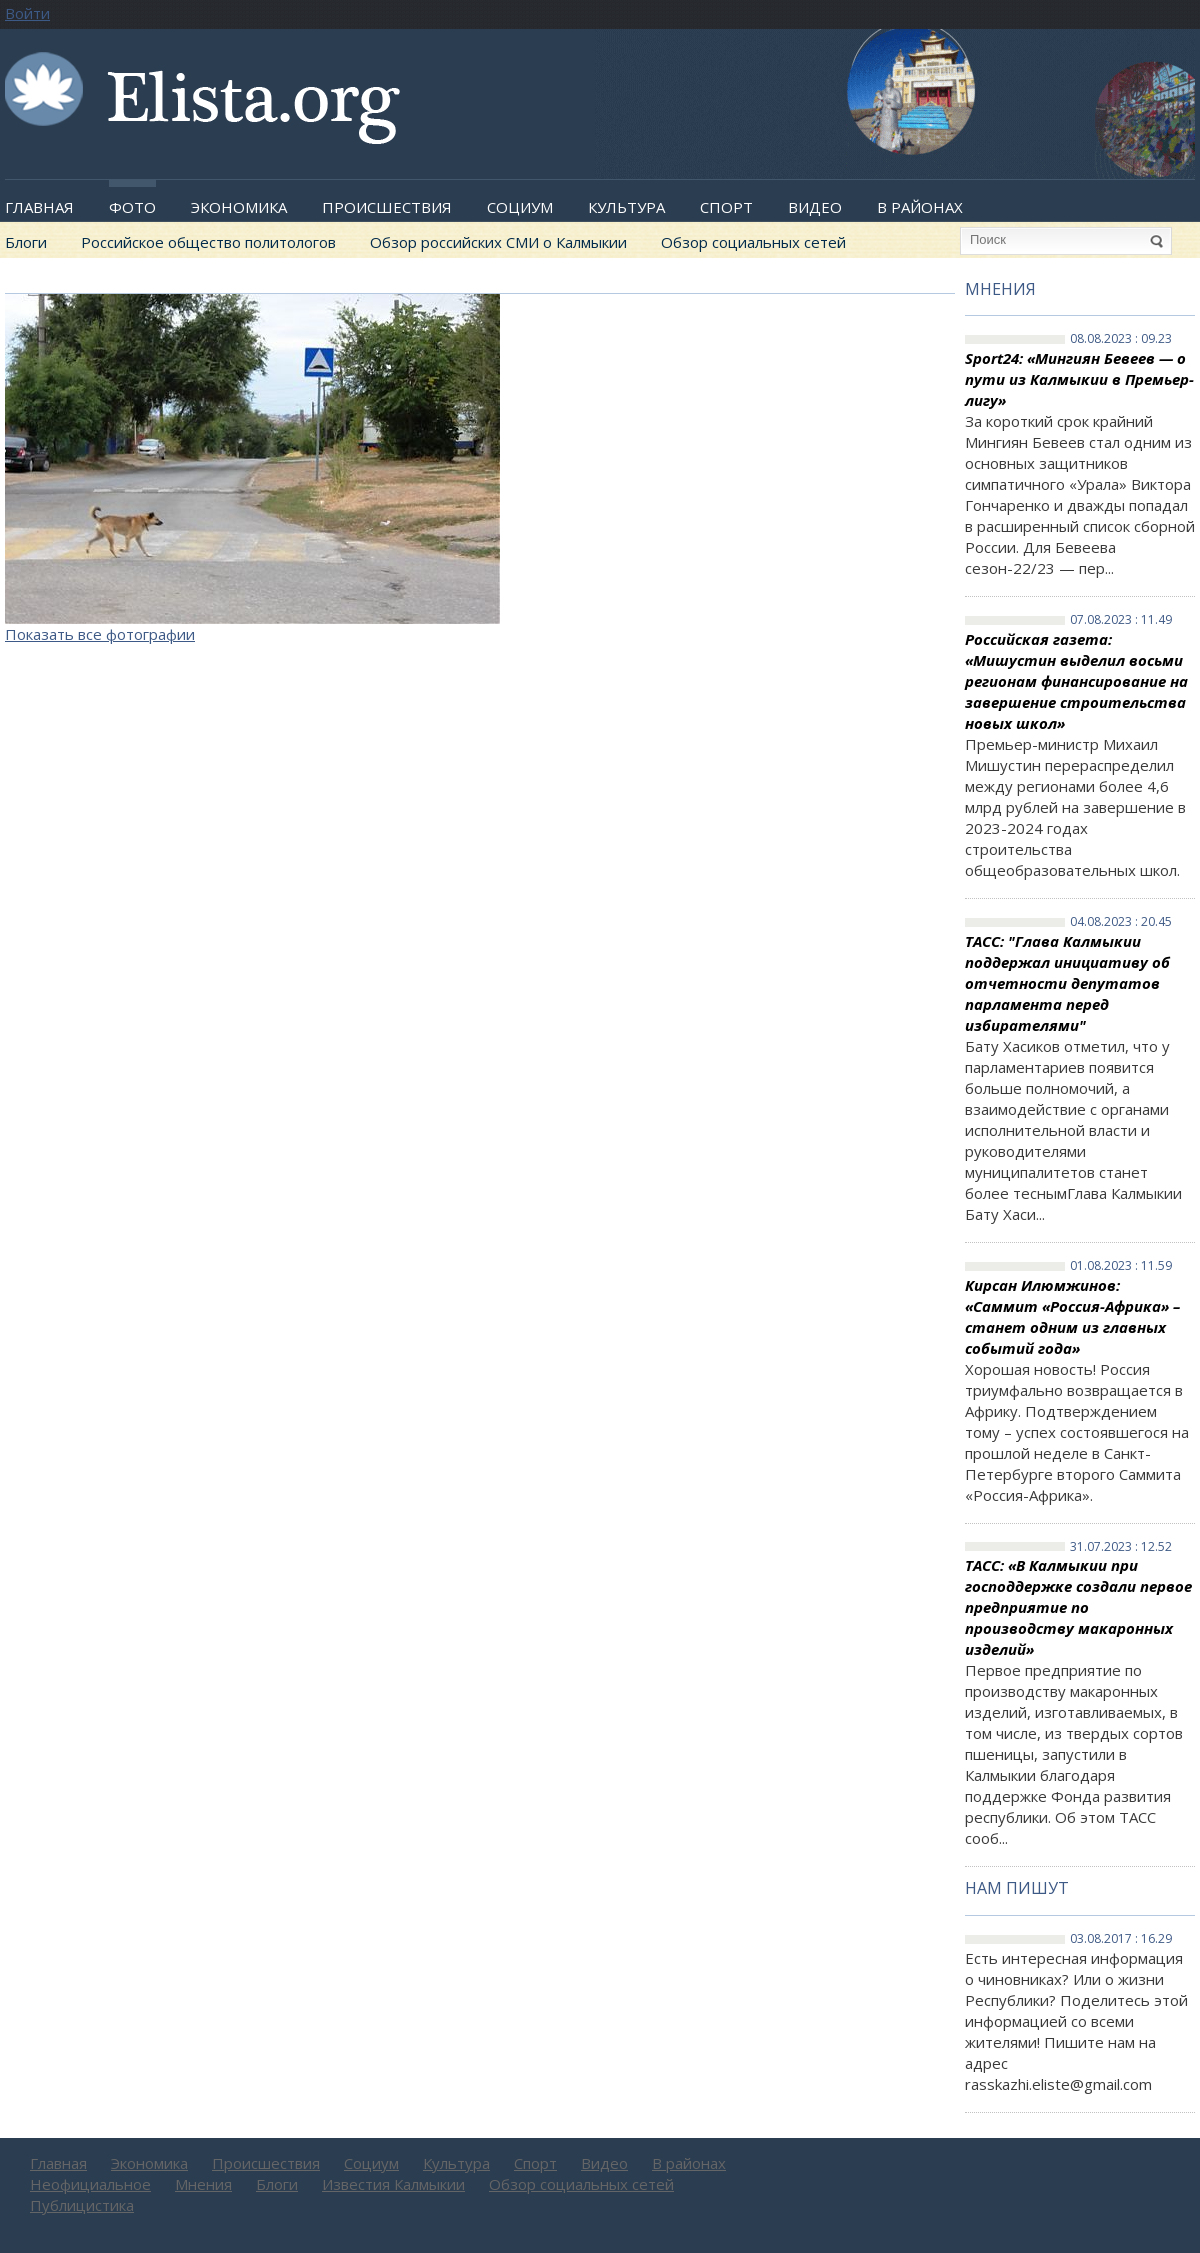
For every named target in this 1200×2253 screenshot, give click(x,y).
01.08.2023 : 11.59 (1121, 1266)
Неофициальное (90, 2184)
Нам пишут (1017, 1888)
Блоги (26, 242)
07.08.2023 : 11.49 (1121, 620)
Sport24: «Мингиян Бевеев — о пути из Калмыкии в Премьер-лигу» (1079, 379)
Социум (520, 207)
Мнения (1000, 289)
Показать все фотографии (100, 634)
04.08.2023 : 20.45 (1121, 922)
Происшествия (387, 207)
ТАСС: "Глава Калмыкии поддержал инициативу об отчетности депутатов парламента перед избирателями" (1067, 983)
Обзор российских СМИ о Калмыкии (498, 242)
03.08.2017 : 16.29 (1121, 1939)
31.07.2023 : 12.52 (1121, 1547)
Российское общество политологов (208, 242)
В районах (920, 207)
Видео (815, 207)
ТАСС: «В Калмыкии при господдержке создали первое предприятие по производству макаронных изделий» (1078, 1607)
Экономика (239, 207)
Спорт (726, 207)
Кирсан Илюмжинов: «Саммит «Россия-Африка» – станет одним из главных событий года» (1072, 1316)
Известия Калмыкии (393, 2184)
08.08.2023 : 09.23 (1121, 339)
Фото (132, 207)
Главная (39, 207)
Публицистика (82, 2205)
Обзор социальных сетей (753, 242)
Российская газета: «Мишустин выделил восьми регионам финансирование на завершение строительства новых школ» (1076, 681)
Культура (626, 207)
